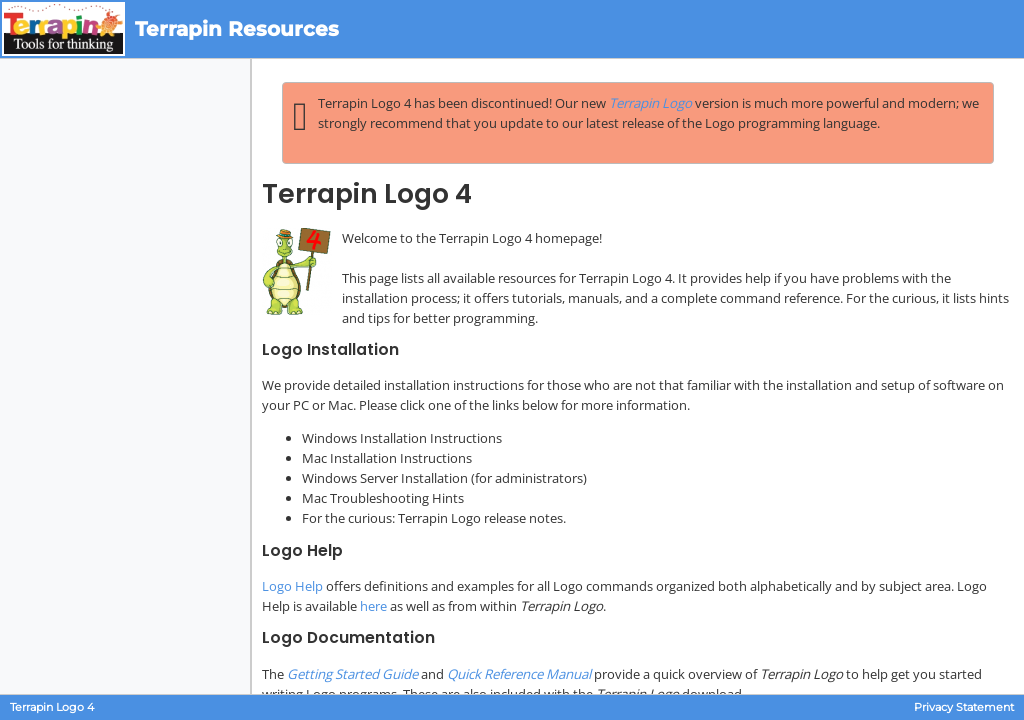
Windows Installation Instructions (402, 438)
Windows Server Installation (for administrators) (444, 478)
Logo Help (292, 586)
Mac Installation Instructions (387, 458)
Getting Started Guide (352, 674)
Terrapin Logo (650, 103)
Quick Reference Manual (519, 674)
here (373, 606)
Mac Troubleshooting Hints (383, 498)
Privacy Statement (964, 707)
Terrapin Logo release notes (480, 518)
